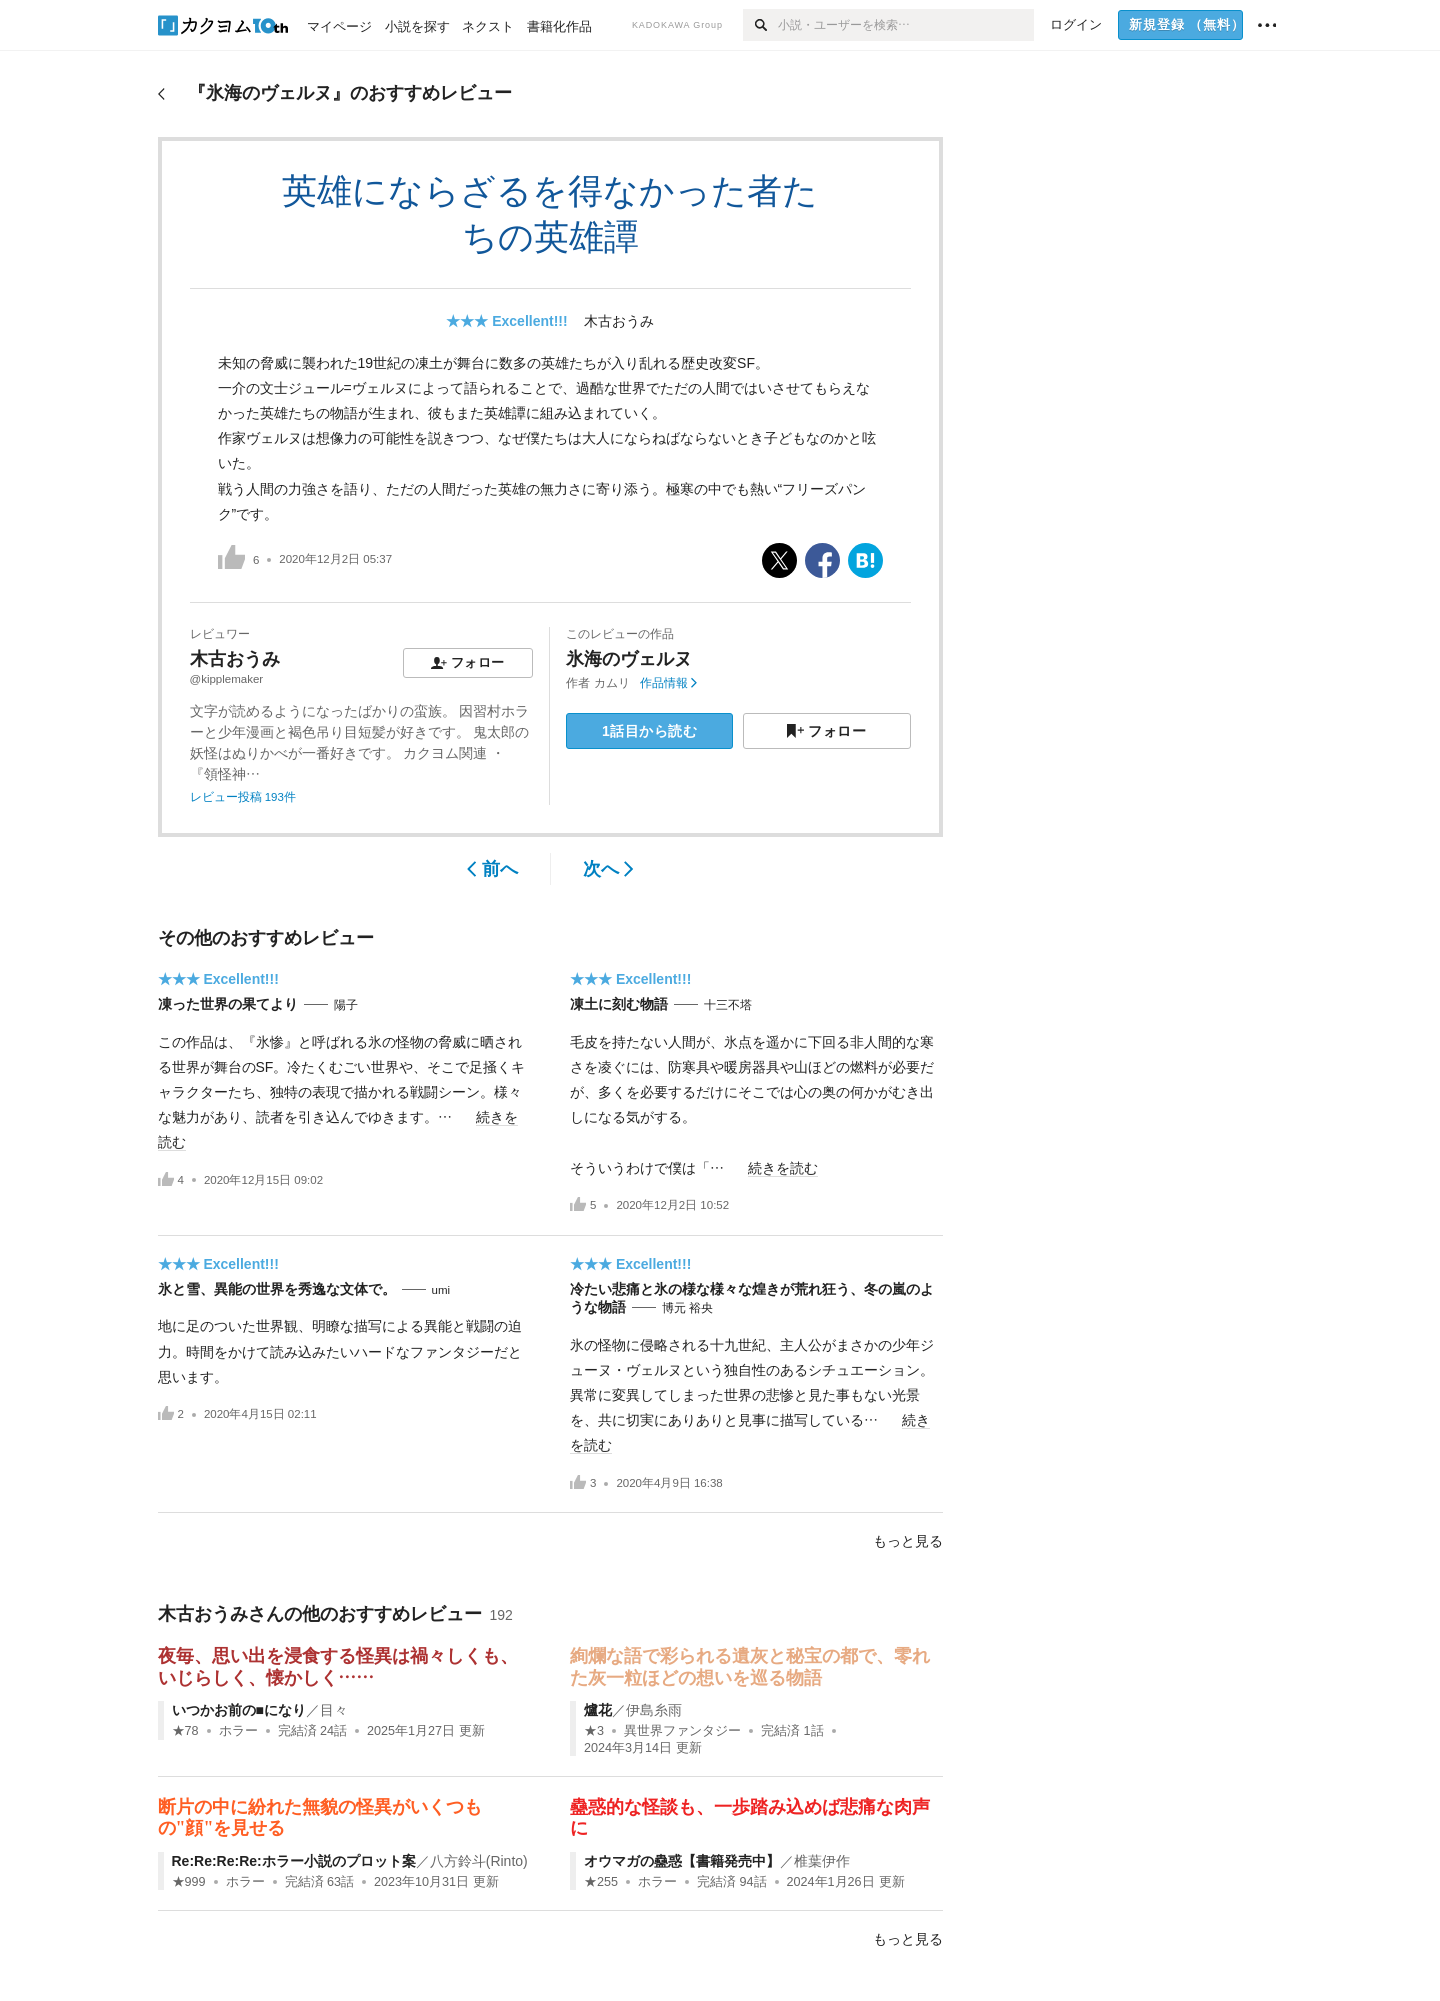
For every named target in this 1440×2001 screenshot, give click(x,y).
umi (441, 1290)
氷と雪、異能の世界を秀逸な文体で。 (277, 1289)
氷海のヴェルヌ (629, 659)
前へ (492, 869)
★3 (594, 1731)
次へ (608, 869)
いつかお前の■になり (239, 1710)
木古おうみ (619, 321)
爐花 (598, 1710)
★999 (189, 1882)
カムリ (612, 683)
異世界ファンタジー (682, 1731)
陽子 (346, 1005)
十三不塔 (728, 1005)
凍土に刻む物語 (619, 1004)
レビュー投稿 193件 (243, 797)
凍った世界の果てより (228, 1004)
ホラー (238, 1731)
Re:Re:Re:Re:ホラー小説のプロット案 (294, 1861)
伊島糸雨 (654, 1710)
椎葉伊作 (822, 1861)
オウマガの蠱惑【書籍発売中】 (682, 1861)
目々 (334, 1710)
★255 (601, 1882)
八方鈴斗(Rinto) (479, 1861)
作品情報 (668, 683)
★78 (185, 1731)
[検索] (760, 25)
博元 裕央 (687, 1308)
